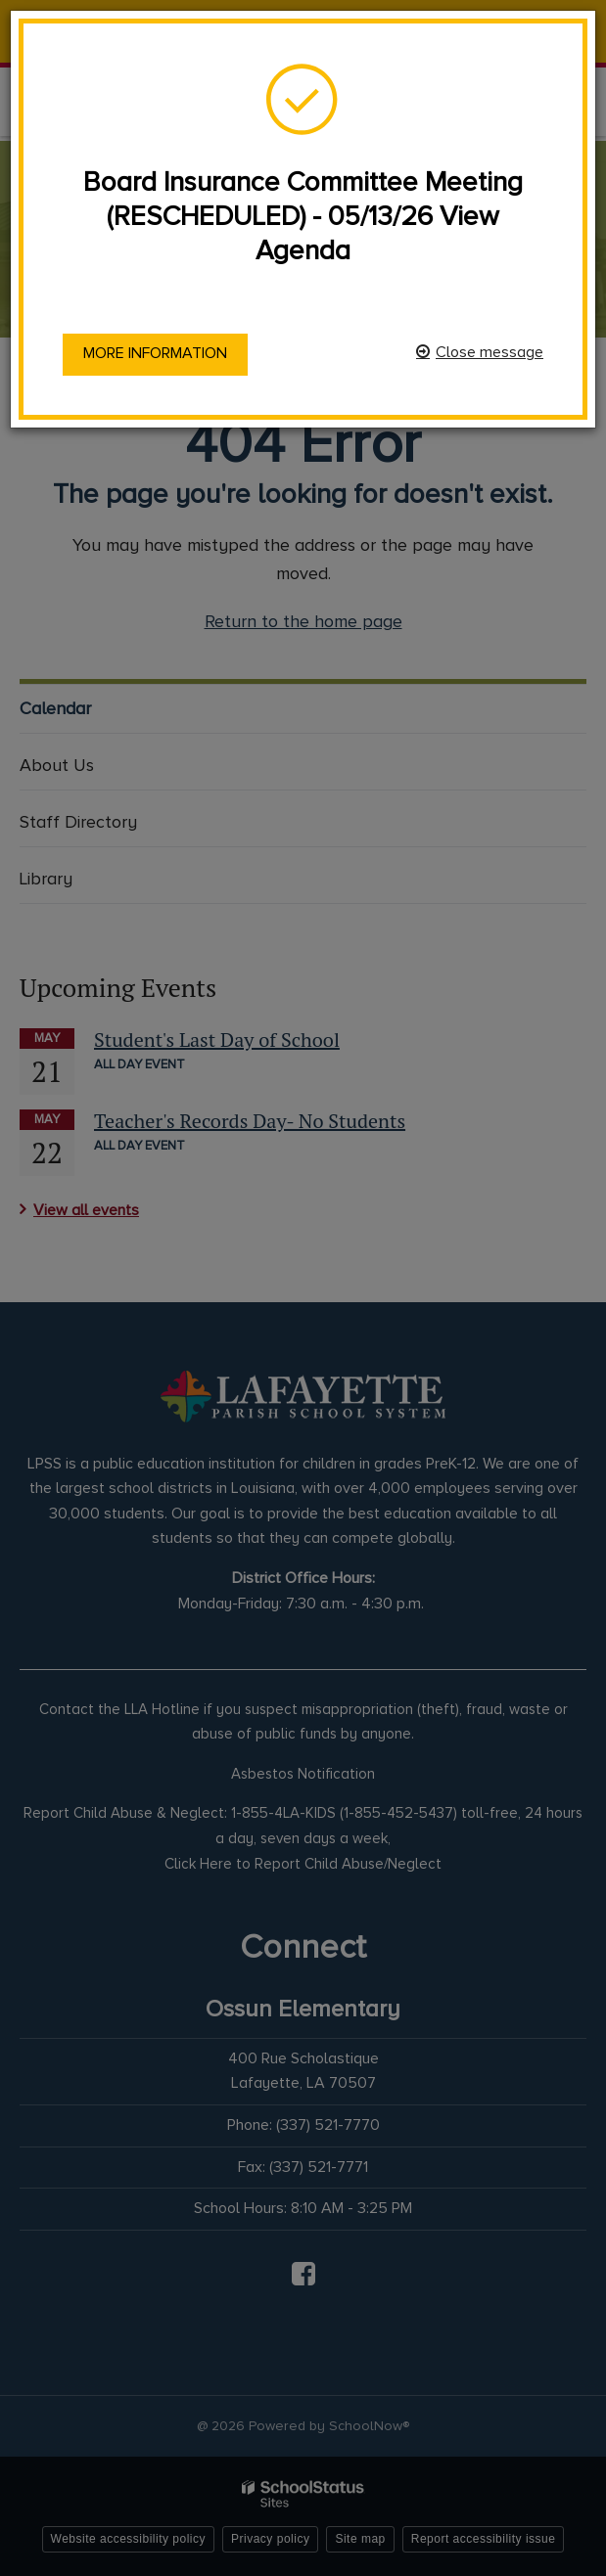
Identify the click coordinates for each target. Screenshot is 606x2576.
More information (155, 353)
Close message (489, 352)
